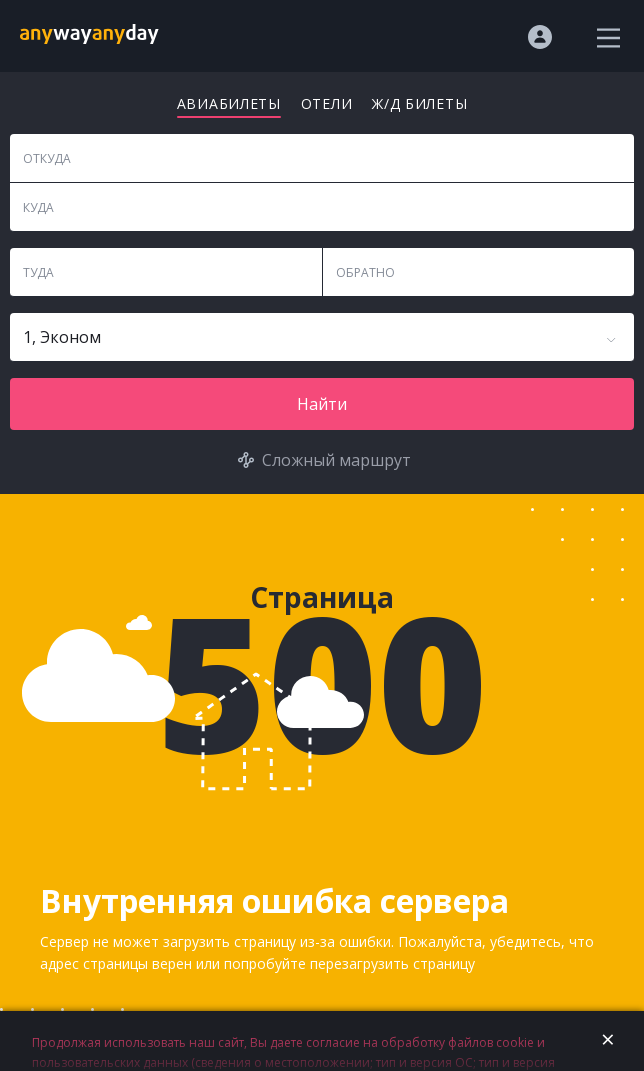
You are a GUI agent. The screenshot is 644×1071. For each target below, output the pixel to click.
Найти (322, 404)
